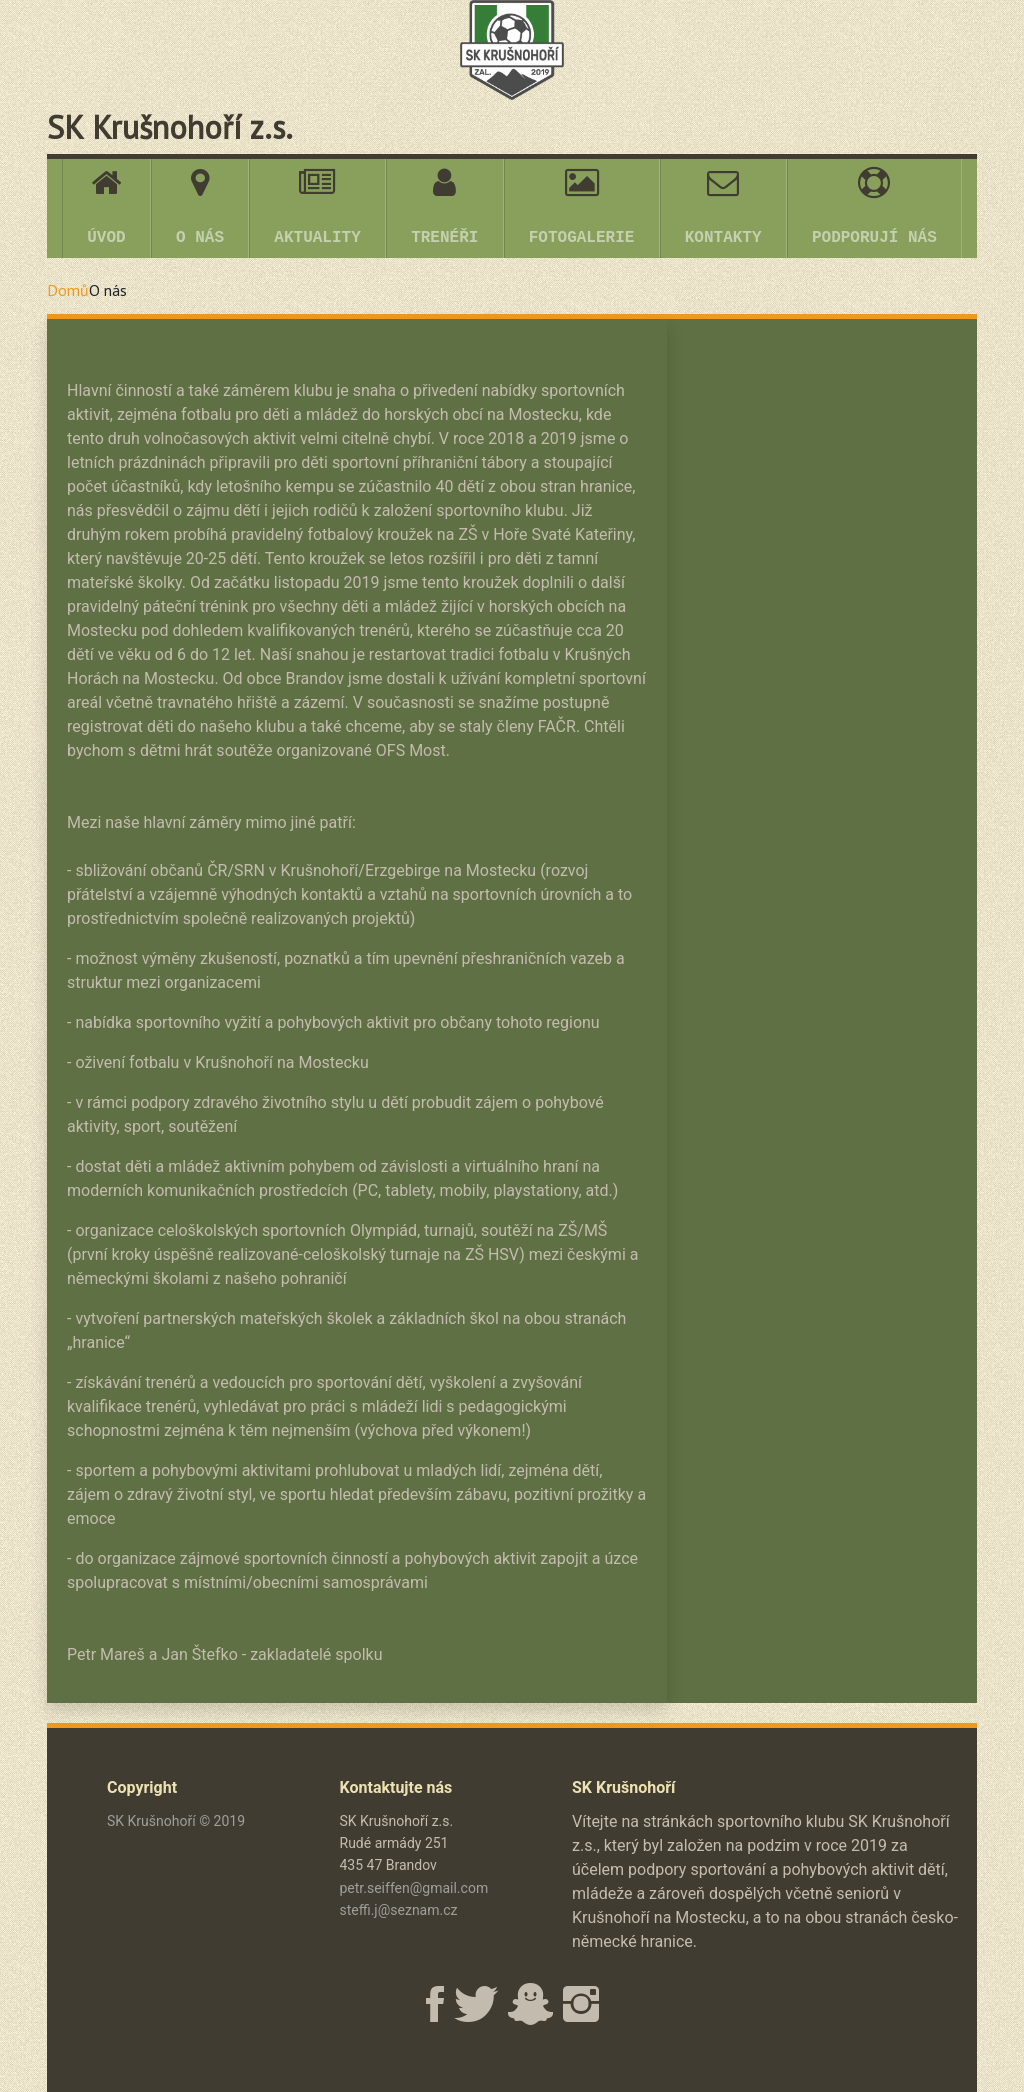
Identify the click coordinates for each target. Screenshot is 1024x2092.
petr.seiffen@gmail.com (414, 1888)
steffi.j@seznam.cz (399, 1910)
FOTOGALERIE (582, 207)
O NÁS (200, 207)
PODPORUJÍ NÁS (874, 207)
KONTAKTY (723, 207)
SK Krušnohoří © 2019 (176, 1821)
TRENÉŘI (444, 207)
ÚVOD (106, 207)
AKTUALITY (317, 207)
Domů (68, 290)
